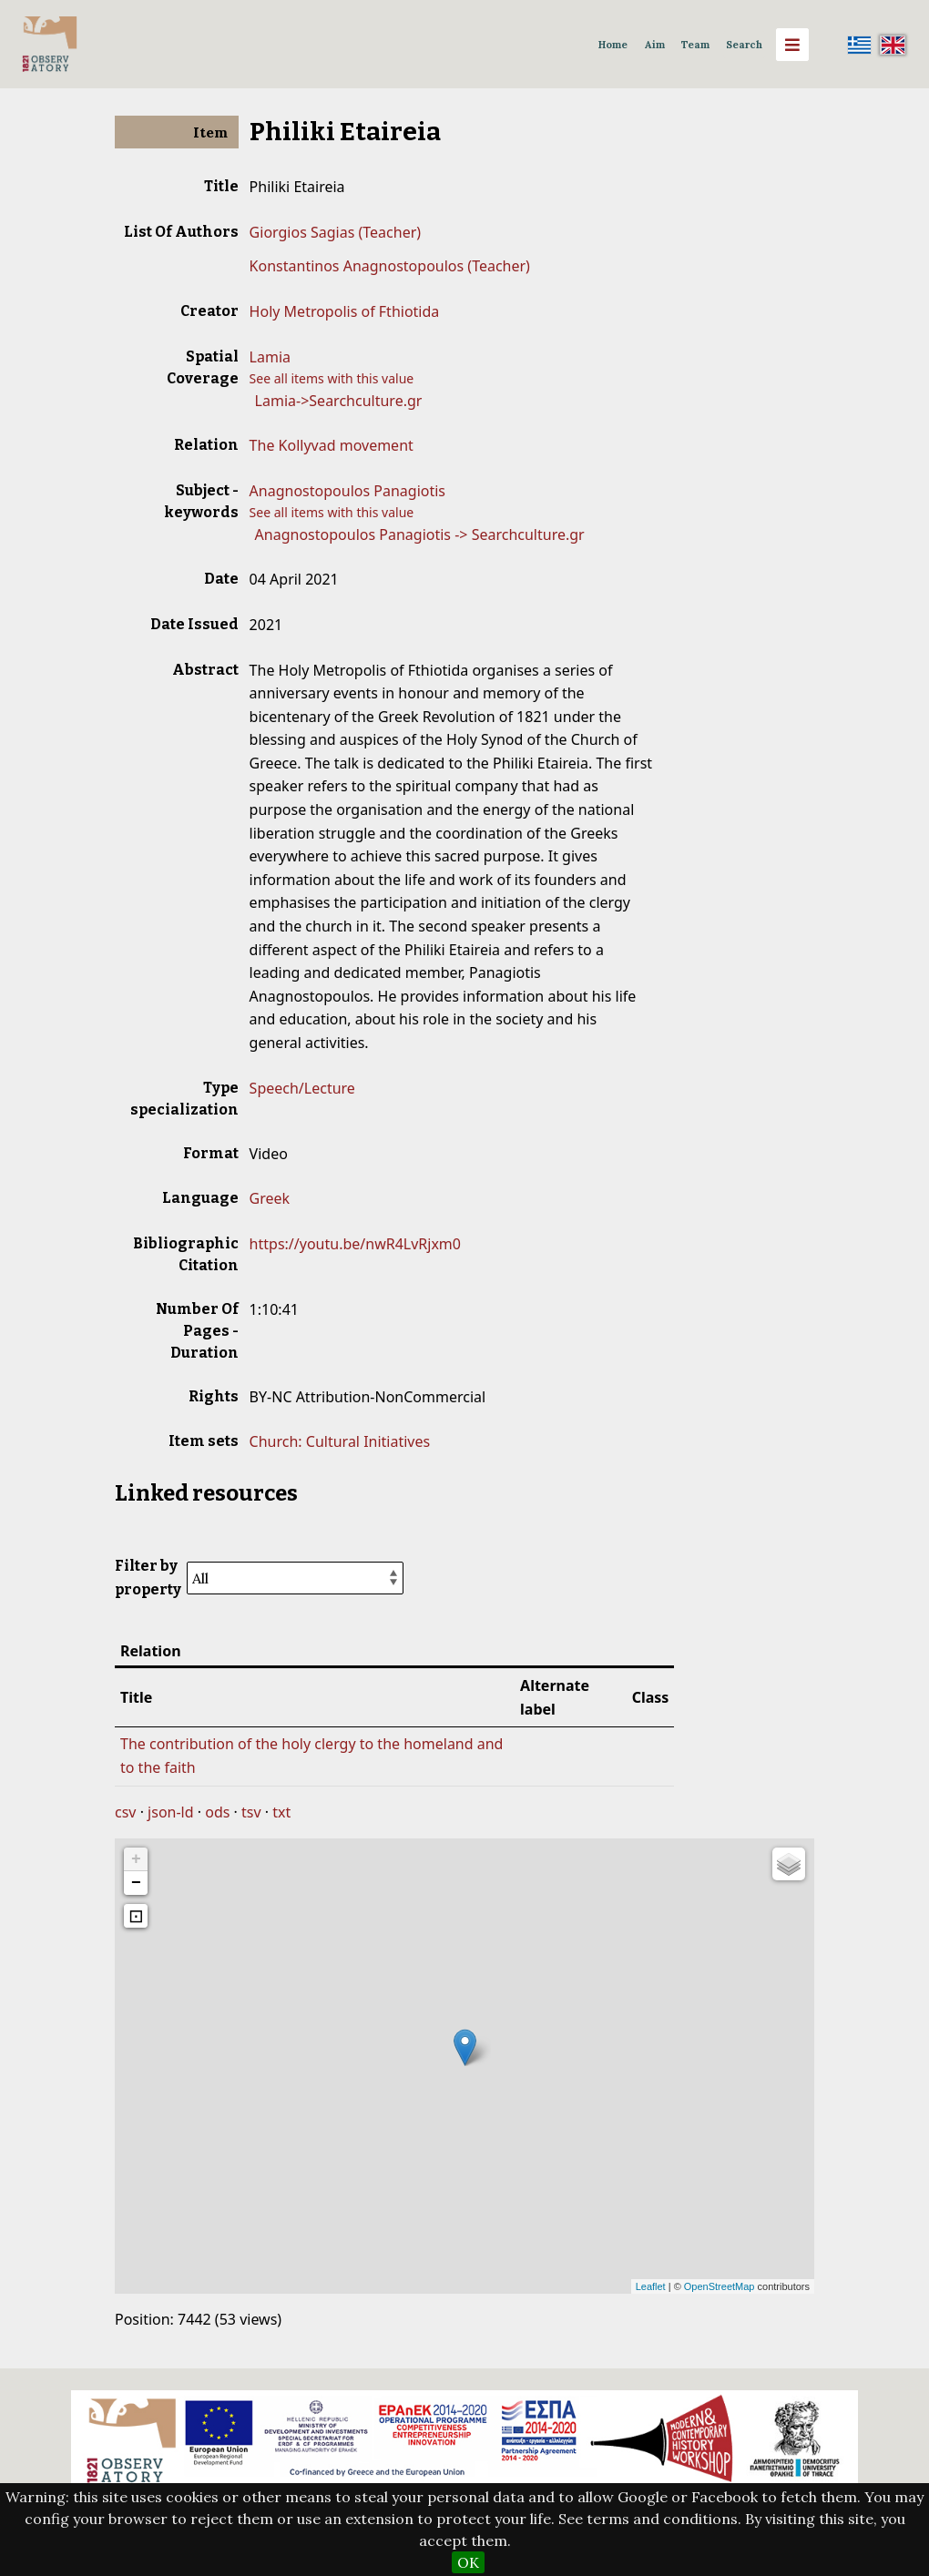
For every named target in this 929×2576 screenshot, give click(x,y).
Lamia (270, 357)
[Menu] (792, 44)
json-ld (170, 1812)
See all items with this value (332, 378)
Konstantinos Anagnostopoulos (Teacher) (390, 266)
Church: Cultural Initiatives (340, 1441)
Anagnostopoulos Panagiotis (347, 491)
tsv (251, 1812)
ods (217, 1812)
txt (281, 1812)
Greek (270, 1198)
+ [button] (136, 1859)
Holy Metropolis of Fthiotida (345, 311)
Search (744, 44)
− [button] (136, 1883)
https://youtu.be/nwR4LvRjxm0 (355, 1244)
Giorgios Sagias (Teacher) (335, 232)
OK (468, 2562)
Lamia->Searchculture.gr (339, 401)
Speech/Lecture (302, 1088)
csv (125, 1812)
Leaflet (651, 2286)
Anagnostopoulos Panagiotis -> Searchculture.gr (420, 534)
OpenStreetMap (719, 2286)
